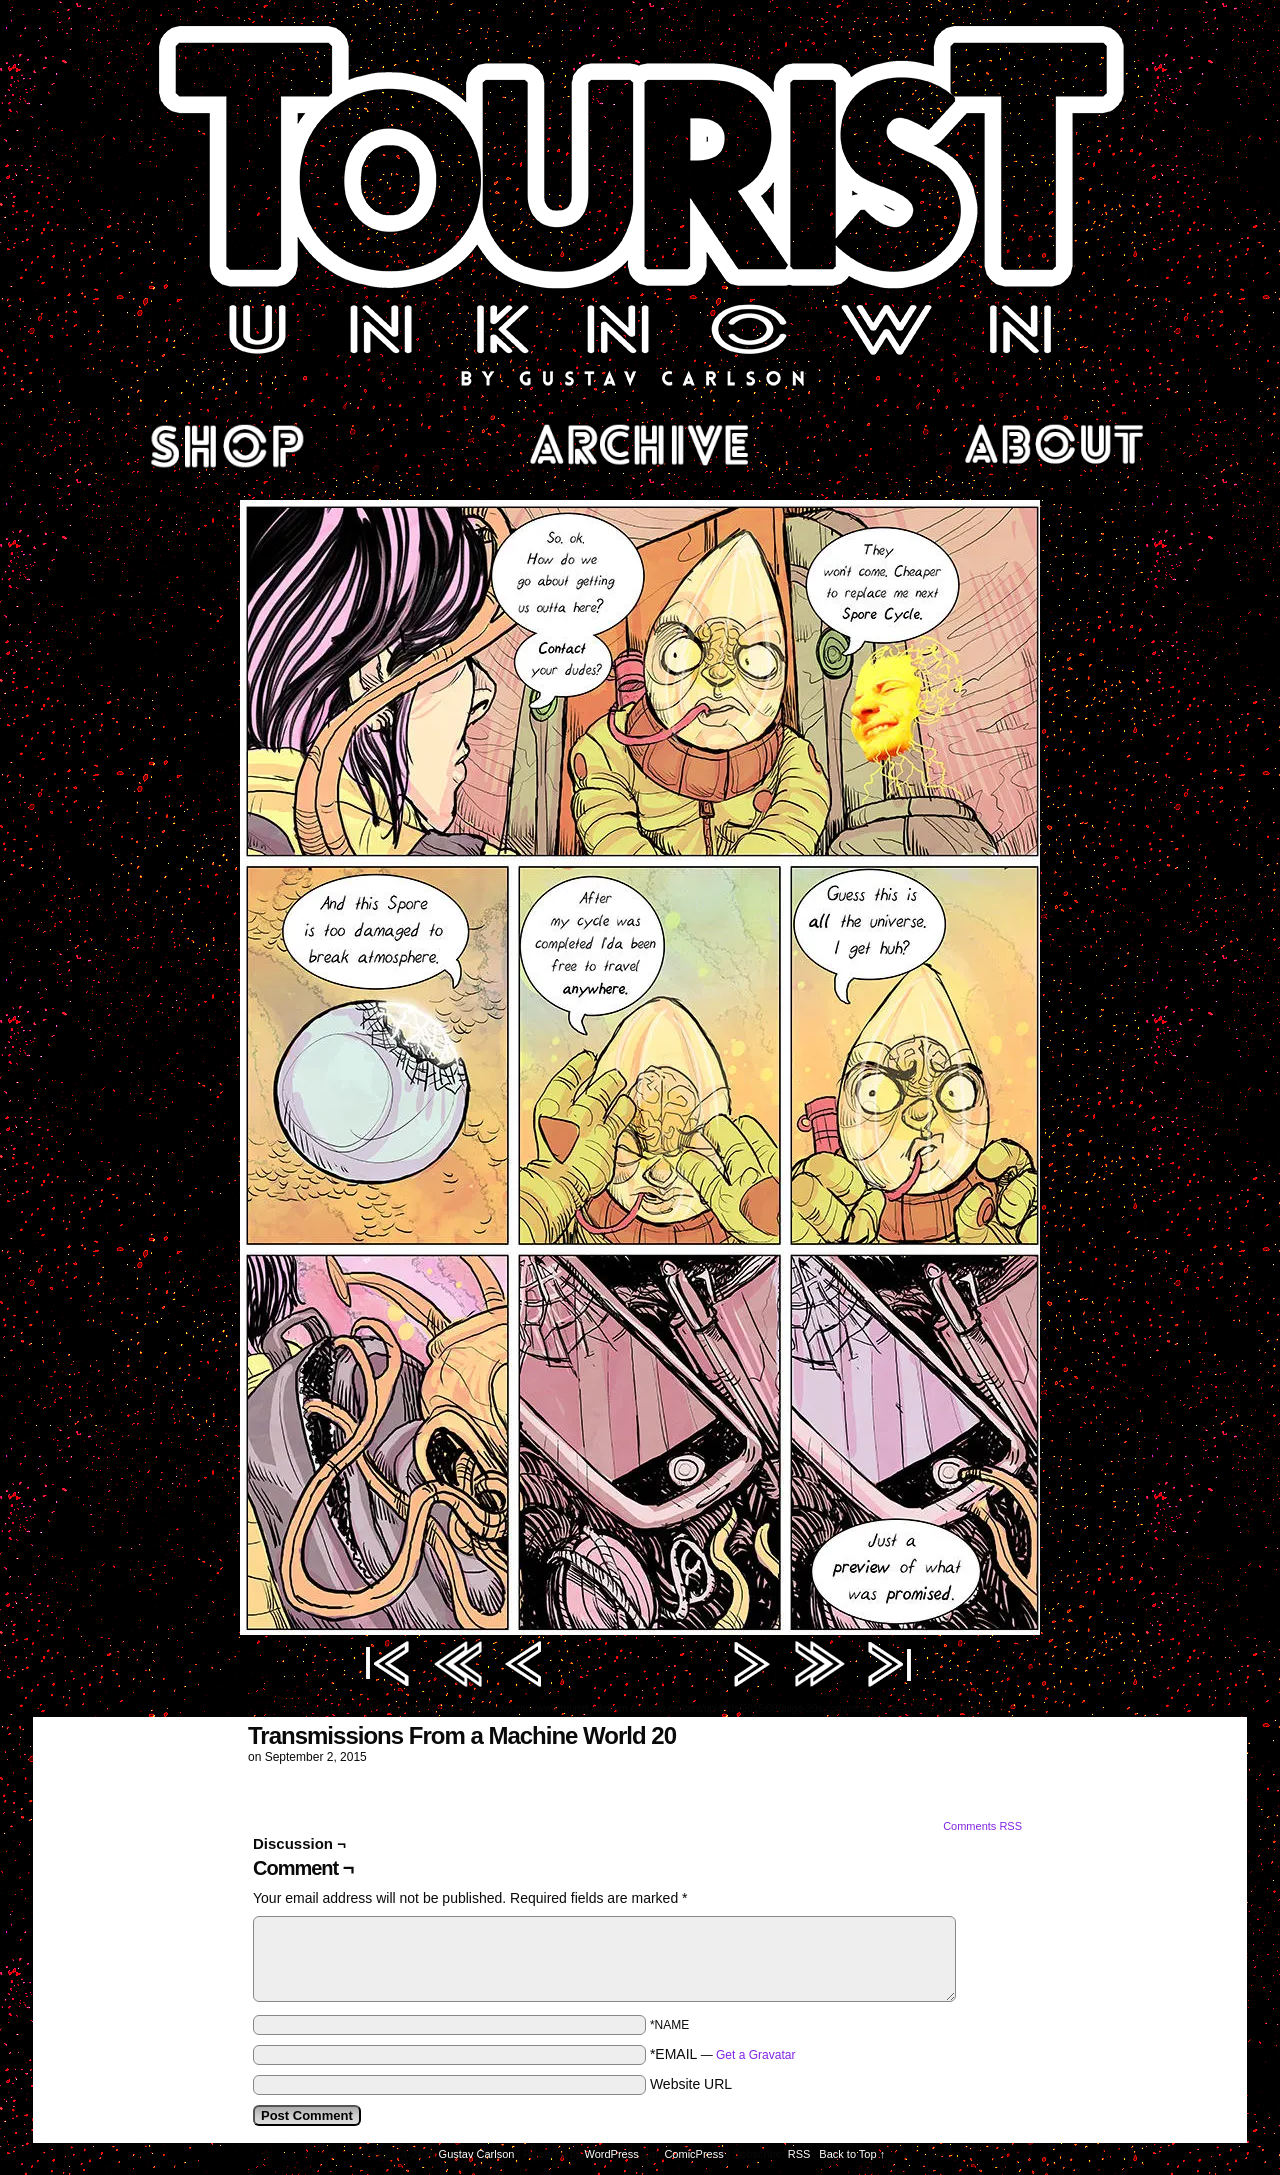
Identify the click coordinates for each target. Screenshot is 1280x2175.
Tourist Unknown (640, 204)
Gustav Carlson (477, 2154)
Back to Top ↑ (852, 2154)
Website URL (691, 2084)
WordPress (612, 2154)
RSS (799, 2154)
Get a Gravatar (755, 2055)
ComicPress (693, 2154)
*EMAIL (723, 2054)
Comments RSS (982, 1826)
